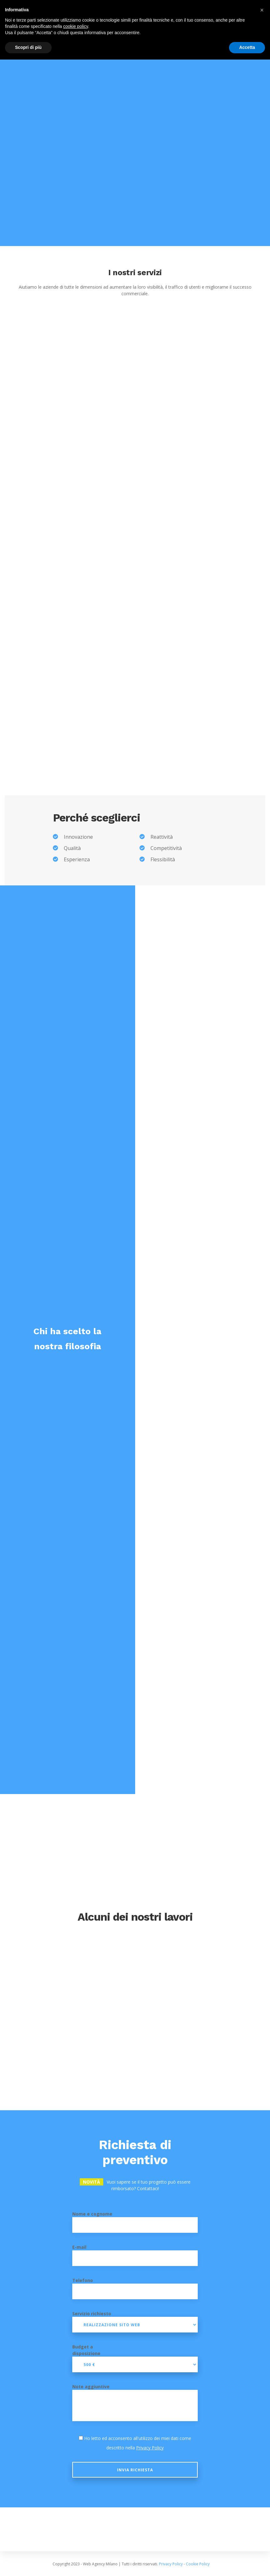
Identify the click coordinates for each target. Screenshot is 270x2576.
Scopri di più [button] (28, 47)
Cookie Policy (198, 2564)
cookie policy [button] (75, 26)
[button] (262, 10)
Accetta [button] (247, 47)
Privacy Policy (150, 2448)
